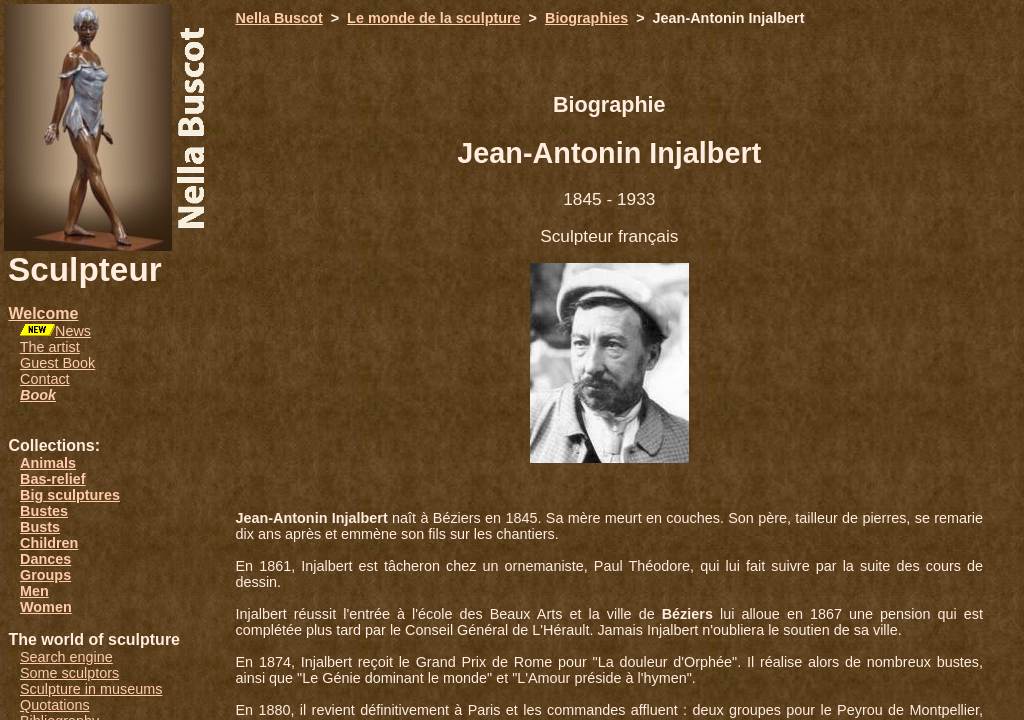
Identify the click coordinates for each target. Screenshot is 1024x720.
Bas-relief (53, 479)
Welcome (43, 313)
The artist (50, 347)
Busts (40, 527)
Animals (48, 463)
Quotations (55, 705)
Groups (45, 575)
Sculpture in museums (91, 689)
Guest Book (57, 363)
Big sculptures (70, 495)
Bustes (44, 511)
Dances (45, 559)
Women (46, 607)
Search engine (66, 657)
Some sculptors (69, 673)
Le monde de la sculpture (434, 18)
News (73, 331)
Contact (45, 379)
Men (34, 591)
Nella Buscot (279, 18)
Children (49, 543)
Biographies (586, 18)
